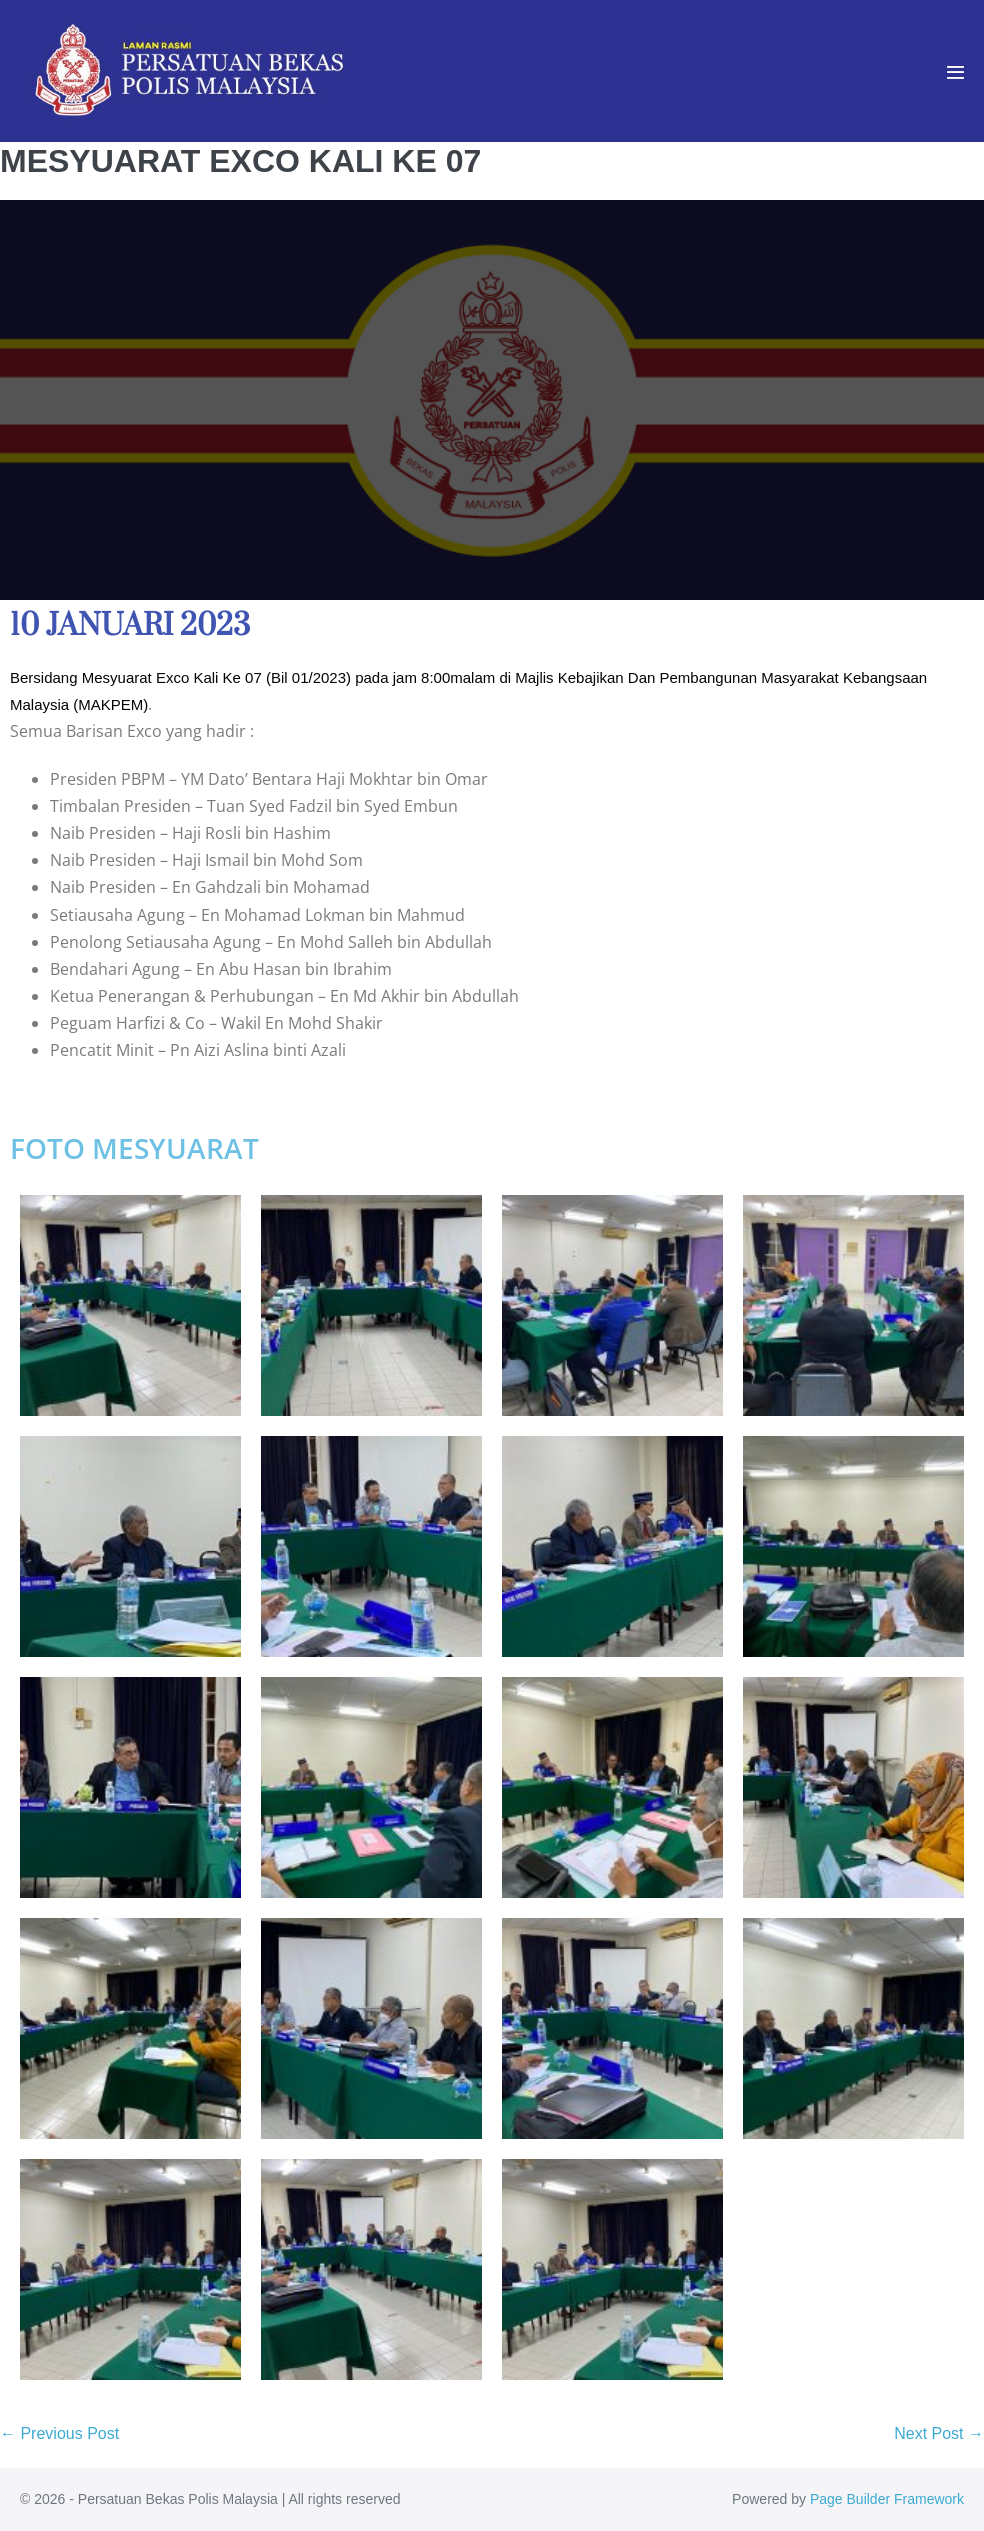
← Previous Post (59, 2433)
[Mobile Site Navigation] (955, 72)
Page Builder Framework (887, 2499)
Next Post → (939, 2433)
